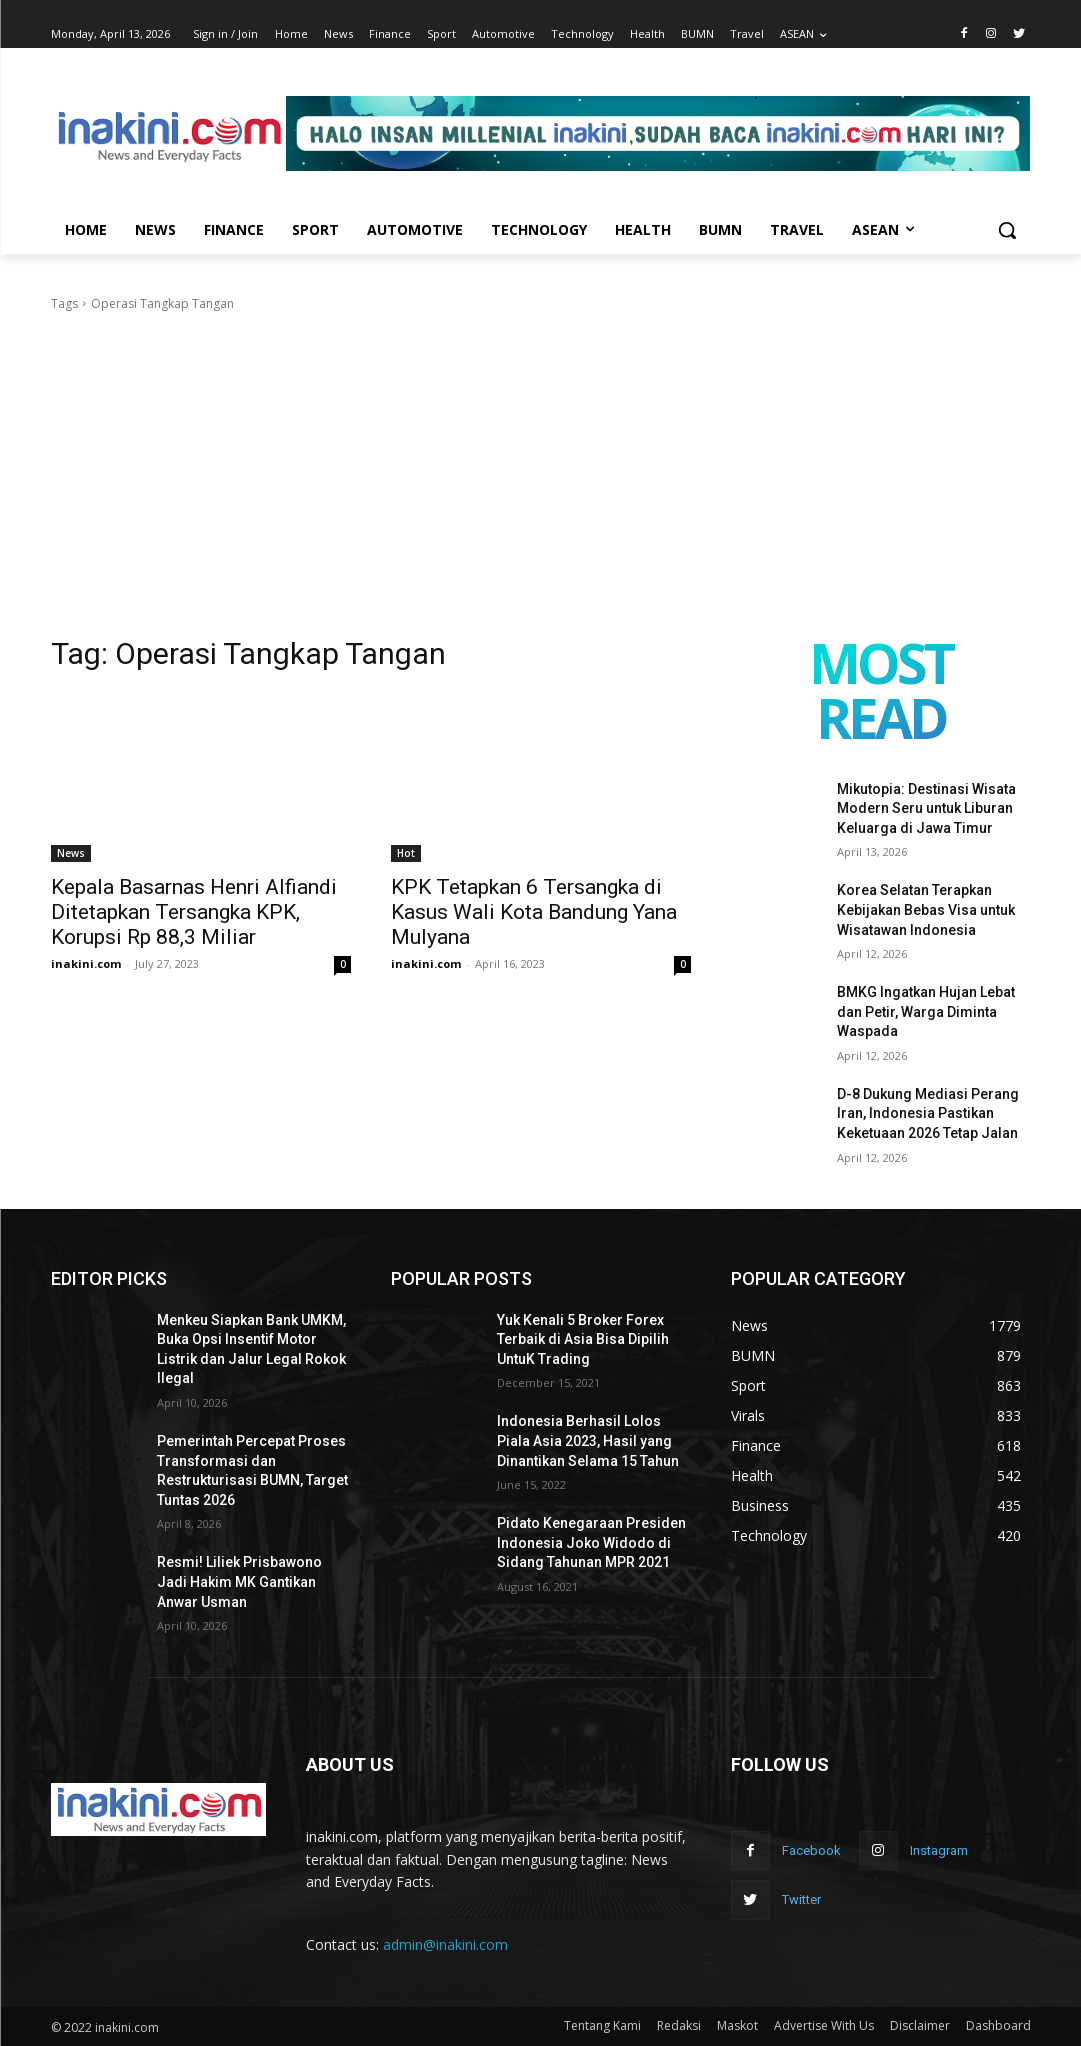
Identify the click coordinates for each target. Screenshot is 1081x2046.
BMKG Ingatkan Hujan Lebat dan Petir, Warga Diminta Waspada (926, 1011)
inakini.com (86, 963)
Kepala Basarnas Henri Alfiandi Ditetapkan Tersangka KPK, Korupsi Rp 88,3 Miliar (194, 912)
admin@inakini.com (445, 1944)
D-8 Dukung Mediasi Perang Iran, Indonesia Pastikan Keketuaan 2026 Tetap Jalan (928, 1113)
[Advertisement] (541, 464)
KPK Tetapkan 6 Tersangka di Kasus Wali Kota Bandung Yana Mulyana (534, 912)
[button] (1007, 230)
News (71, 853)
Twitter (801, 1899)
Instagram (939, 1850)
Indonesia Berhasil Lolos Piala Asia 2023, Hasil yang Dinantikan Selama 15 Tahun (588, 1440)
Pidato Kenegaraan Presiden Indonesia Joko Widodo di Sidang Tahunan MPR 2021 (591, 1542)
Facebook (811, 1850)
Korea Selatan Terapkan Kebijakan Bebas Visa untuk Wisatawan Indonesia (926, 909)
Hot (406, 853)
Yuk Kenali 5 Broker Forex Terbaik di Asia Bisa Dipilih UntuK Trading (583, 1339)
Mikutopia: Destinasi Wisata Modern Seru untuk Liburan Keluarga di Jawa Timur (926, 808)
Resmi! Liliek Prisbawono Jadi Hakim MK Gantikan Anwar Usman (239, 1581)
